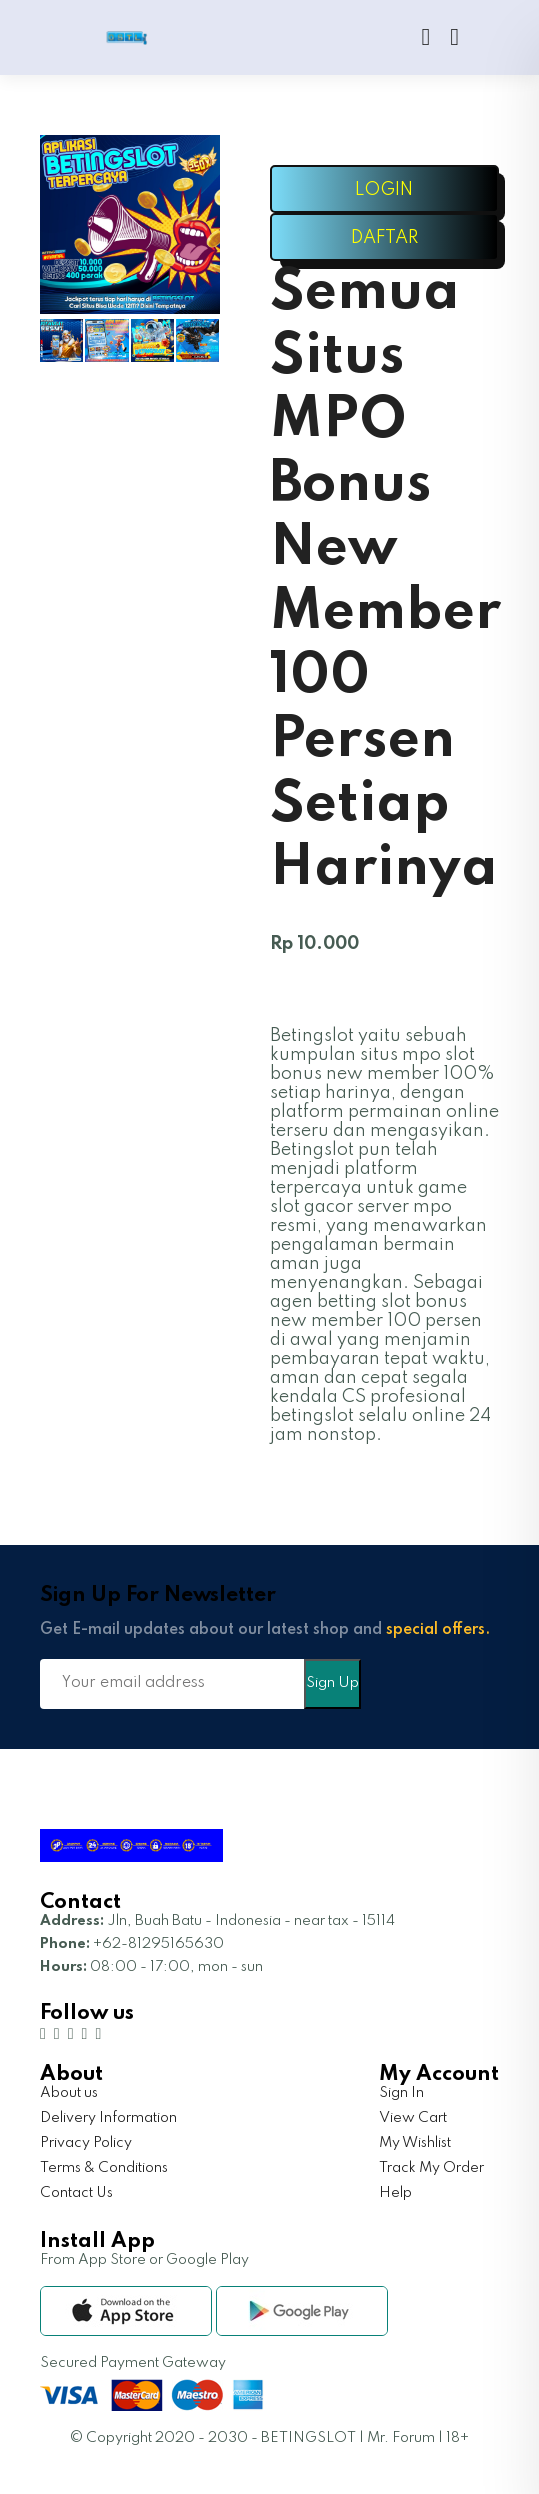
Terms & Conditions (104, 2168)
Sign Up (332, 1683)
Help (395, 2193)
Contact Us (76, 2193)
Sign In (401, 2093)
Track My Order (431, 2168)
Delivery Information (108, 2118)
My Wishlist (415, 2143)
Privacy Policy (86, 2143)
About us (69, 2093)
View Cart (413, 2118)
